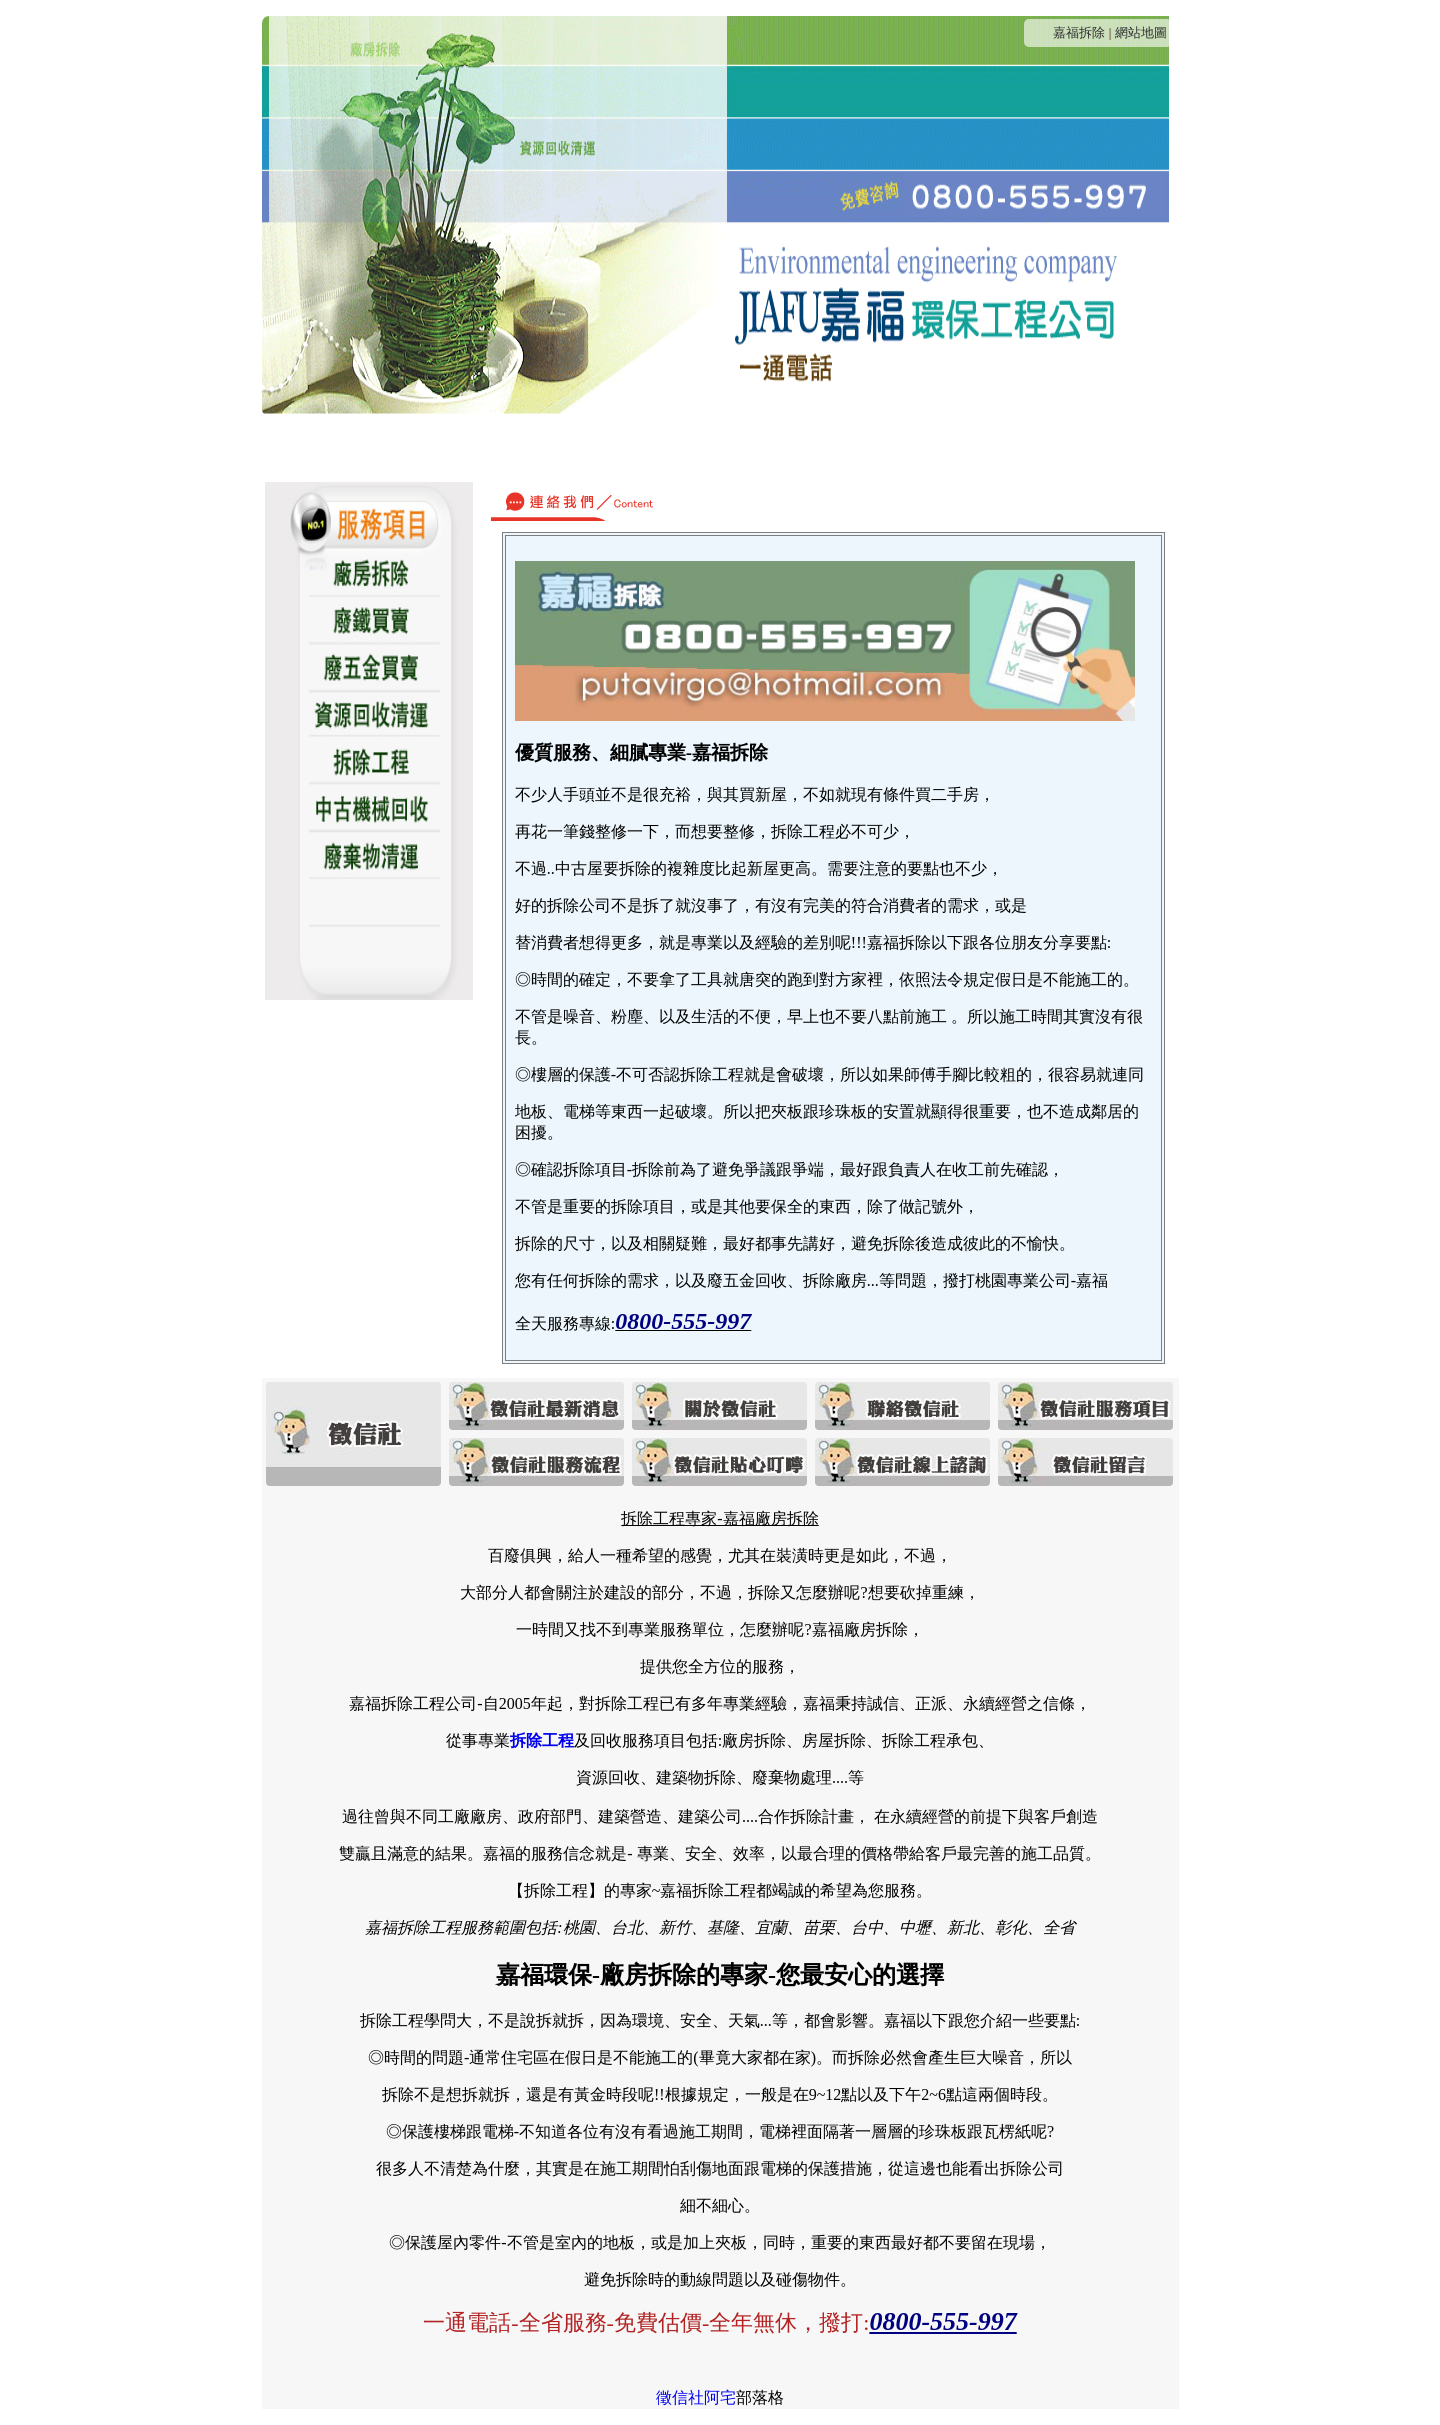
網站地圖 (1141, 32)
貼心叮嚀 (881, 447)
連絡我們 (593, 447)
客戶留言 (1073, 447)
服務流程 (785, 447)
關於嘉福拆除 (480, 447)
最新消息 (367, 447)
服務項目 (689, 447)
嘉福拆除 (1079, 32)
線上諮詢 (977, 447)
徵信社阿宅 (696, 2397)
